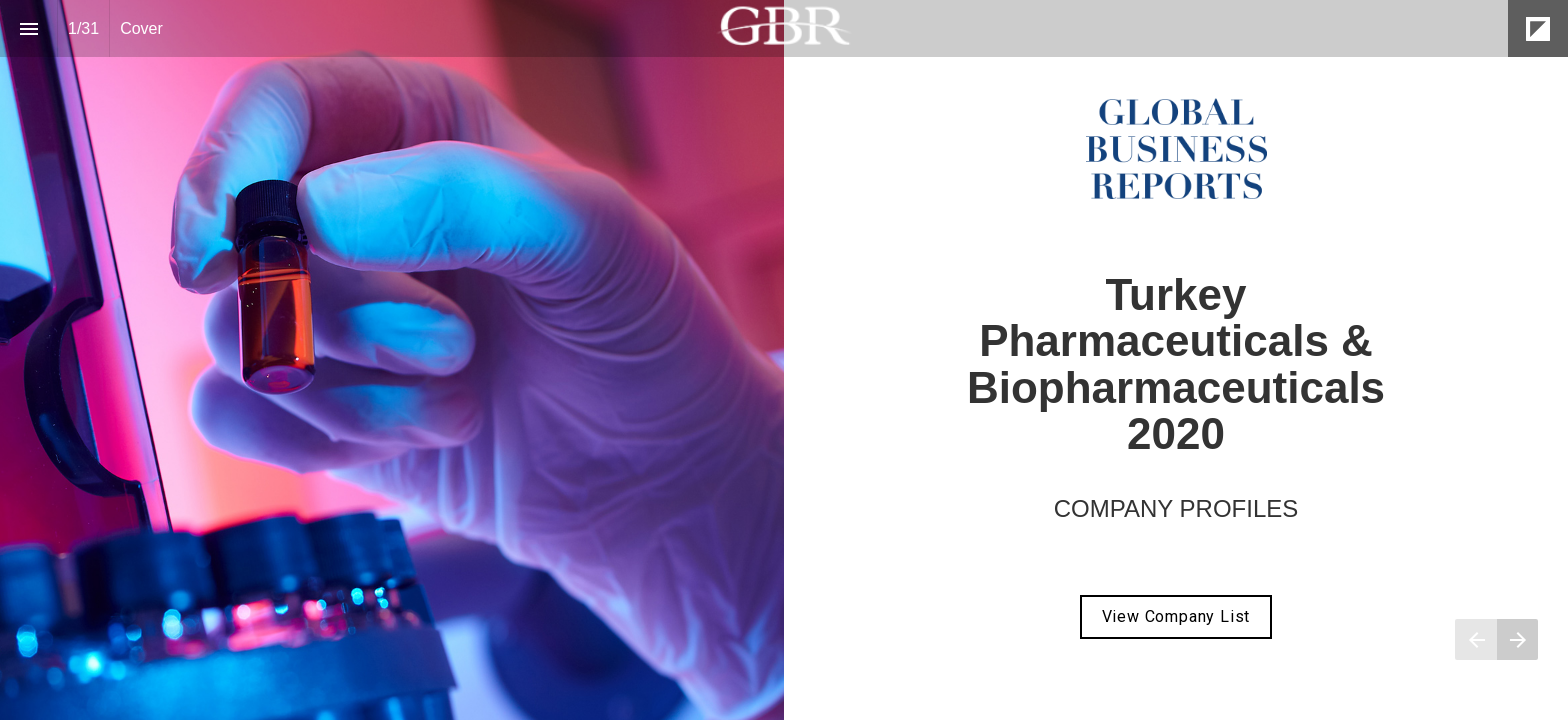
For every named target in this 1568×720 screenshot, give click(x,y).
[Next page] (1517, 639)
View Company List (1176, 616)
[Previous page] (1476, 639)
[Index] (28, 28)
